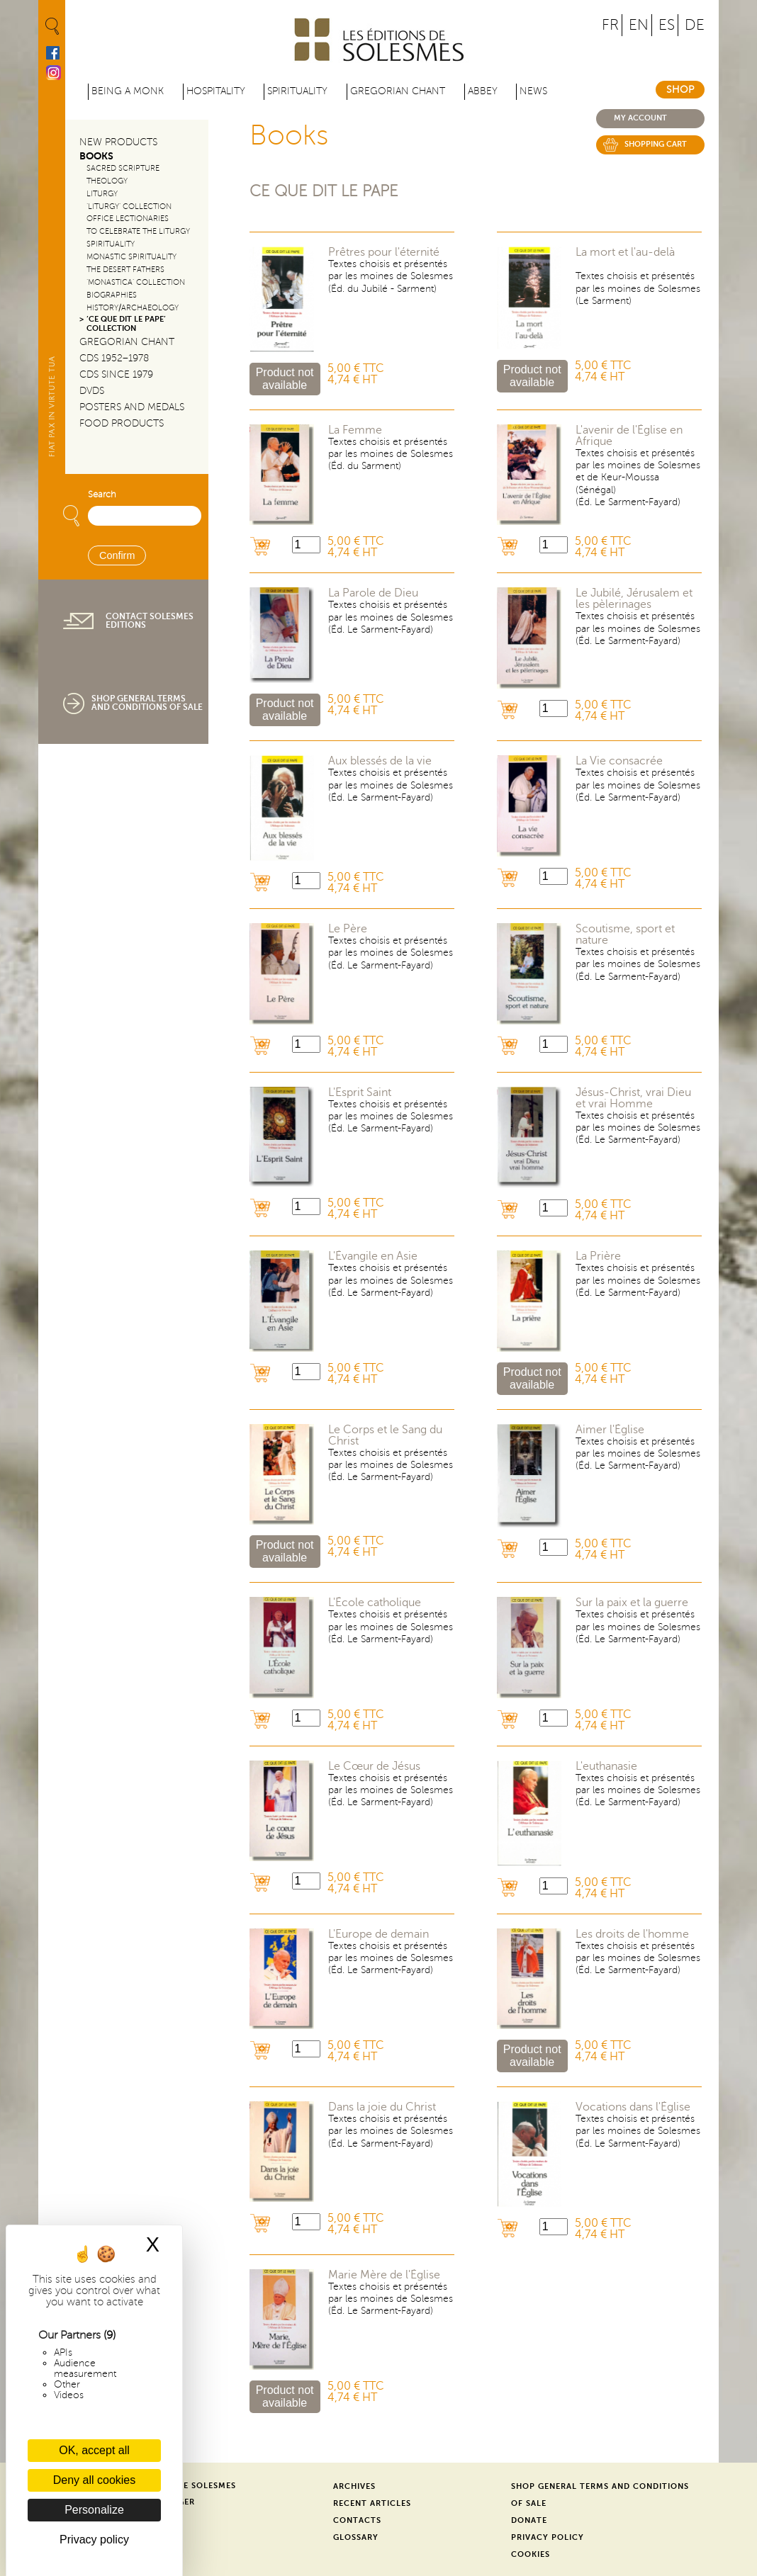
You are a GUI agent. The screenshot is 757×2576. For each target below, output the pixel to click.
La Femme (355, 430)
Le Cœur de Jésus (374, 1766)
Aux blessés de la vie (380, 761)
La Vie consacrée (619, 761)
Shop (680, 89)
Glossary (355, 2537)
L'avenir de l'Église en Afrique (629, 435)
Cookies (530, 2554)
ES (666, 25)
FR (610, 25)
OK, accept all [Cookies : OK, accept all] (94, 2450)
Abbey (483, 91)
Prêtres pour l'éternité (383, 252)
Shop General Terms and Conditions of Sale (147, 703)
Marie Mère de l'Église (384, 2275)
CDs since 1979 (116, 374)
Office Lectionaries (127, 218)
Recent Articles (372, 2503)
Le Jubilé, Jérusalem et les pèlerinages (634, 598)
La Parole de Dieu (373, 593)
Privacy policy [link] (94, 2539)
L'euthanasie (606, 1766)
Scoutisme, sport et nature (625, 934)
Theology (107, 181)
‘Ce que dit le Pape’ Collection (126, 324)
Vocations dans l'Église (633, 2107)
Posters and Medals (131, 407)
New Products (118, 142)
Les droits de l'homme (632, 1934)
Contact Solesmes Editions (150, 620)
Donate (529, 2520)
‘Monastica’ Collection (135, 282)
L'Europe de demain (378, 1934)
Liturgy (102, 193)
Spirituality (297, 91)
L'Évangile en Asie (372, 1256)
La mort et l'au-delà (625, 252)
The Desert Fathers (125, 269)
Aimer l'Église (610, 1429)
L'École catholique (374, 1602)
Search (102, 494)
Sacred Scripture (122, 168)
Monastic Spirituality (131, 256)
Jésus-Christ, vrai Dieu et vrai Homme (633, 1098)
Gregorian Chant (397, 91)
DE (695, 25)
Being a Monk (127, 91)
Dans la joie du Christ (382, 2107)
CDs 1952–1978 (114, 358)
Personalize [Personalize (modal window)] (94, 2510)
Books (96, 156)
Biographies (111, 295)
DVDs (91, 390)
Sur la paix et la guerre (632, 1602)
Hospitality (215, 91)
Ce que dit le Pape (323, 191)
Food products (121, 423)
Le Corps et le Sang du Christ (385, 1435)
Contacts (357, 2520)
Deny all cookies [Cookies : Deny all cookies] (94, 2480)
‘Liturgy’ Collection (129, 206)
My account (640, 118)
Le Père (347, 928)
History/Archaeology (132, 307)
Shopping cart (655, 144)
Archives (354, 2486)
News (533, 91)
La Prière (598, 1256)
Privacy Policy (547, 2537)
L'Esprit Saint (359, 1092)
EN (639, 25)
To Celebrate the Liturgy (138, 231)
